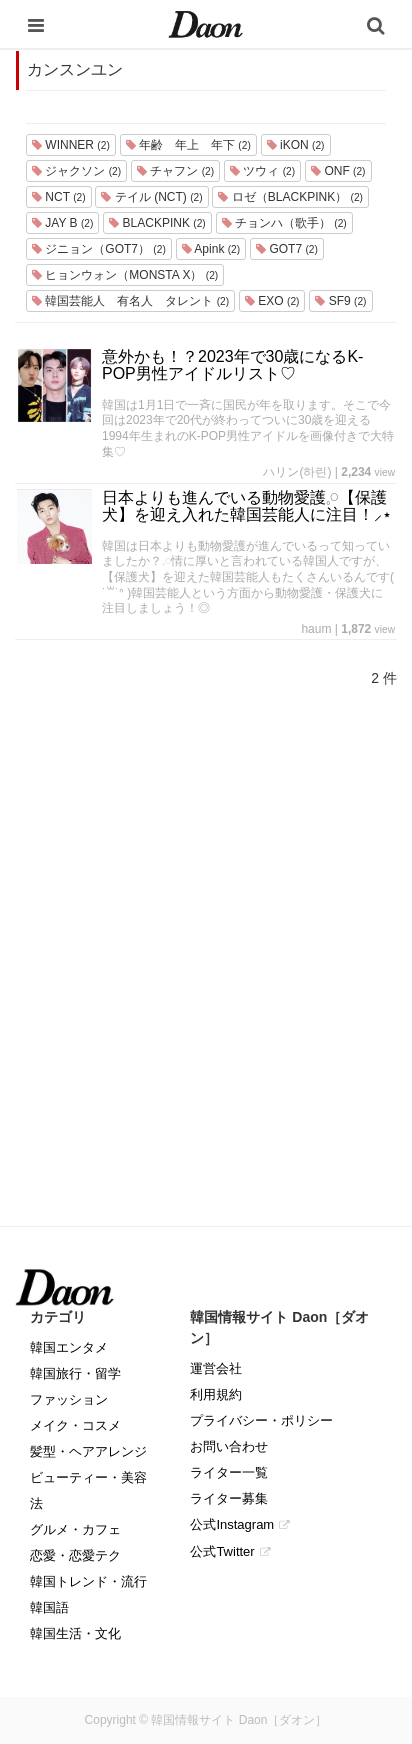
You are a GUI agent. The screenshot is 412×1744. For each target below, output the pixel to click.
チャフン (175, 171)
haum (316, 629)
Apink (211, 249)
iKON (296, 145)
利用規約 (216, 1394)
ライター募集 (229, 1498)
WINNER (71, 145)
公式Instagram (232, 1524)
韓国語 (49, 1607)
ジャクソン (76, 171)
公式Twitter (222, 1551)
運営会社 (216, 1368)
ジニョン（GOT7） (99, 249)
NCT (59, 197)
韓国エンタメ (69, 1347)
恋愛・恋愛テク (75, 1555)
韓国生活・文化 (75, 1633)
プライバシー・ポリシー (261, 1420)
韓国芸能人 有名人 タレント (130, 301)
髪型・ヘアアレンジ (88, 1451)
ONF (338, 171)
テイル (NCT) (151, 197)
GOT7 (287, 249)
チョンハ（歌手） (284, 223)
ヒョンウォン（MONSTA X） (125, 275)
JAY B (62, 223)
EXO (272, 301)
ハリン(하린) (297, 472)
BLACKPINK (157, 223)
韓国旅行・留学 (75, 1373)
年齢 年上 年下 (188, 145)
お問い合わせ (229, 1446)
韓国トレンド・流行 (88, 1581)
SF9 (340, 301)
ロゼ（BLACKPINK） (290, 197)
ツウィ (262, 171)
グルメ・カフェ (75, 1529)
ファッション (69, 1399)
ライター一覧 (229, 1472)
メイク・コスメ (75, 1425)
